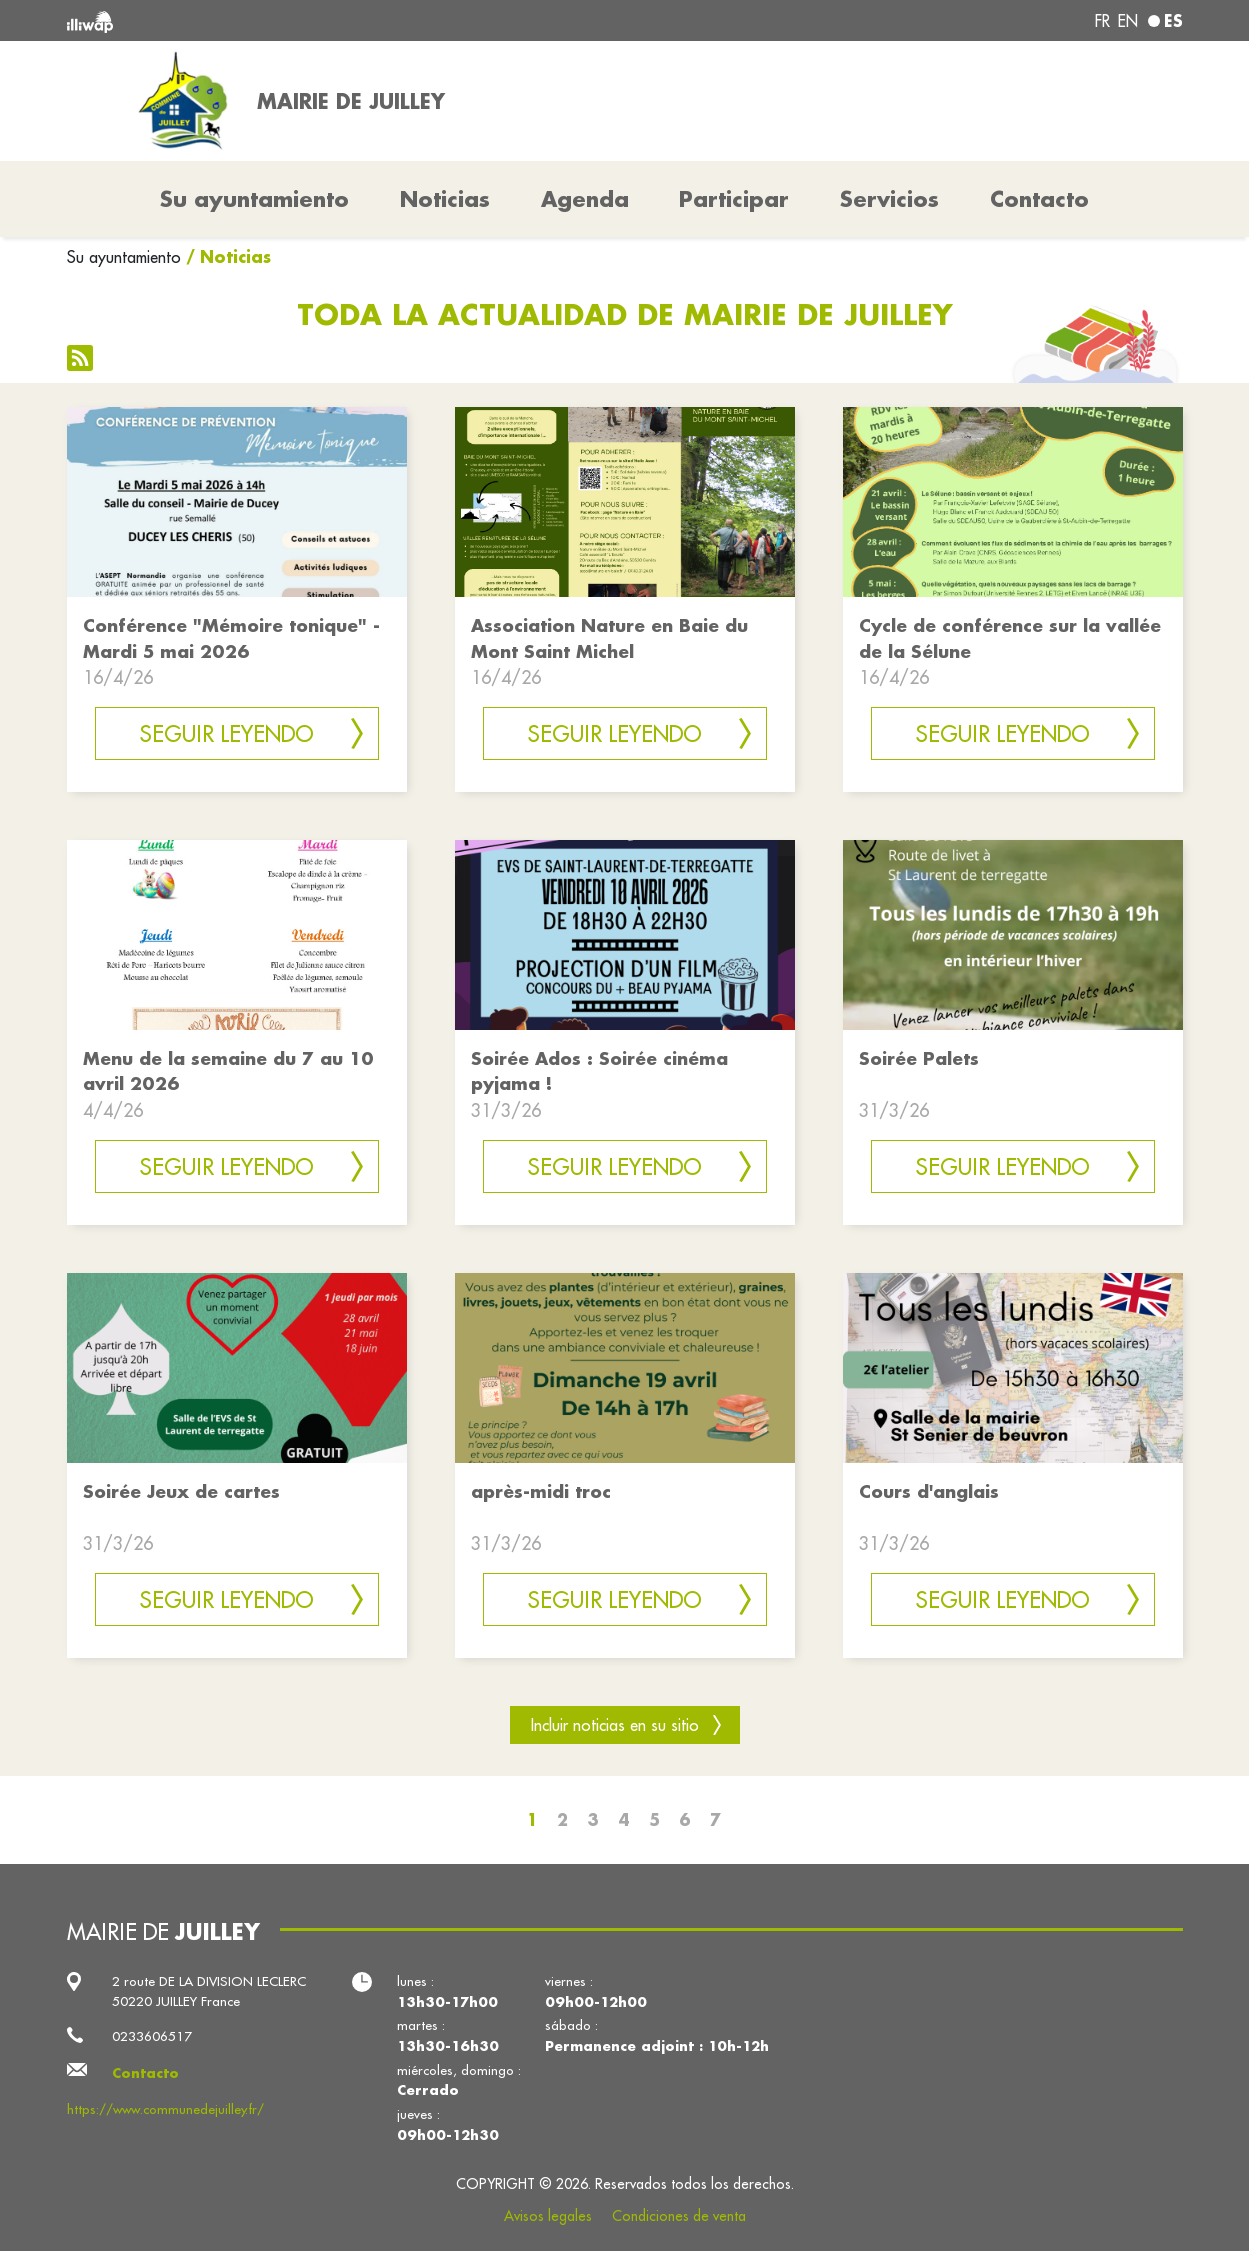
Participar (734, 199)
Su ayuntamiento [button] (254, 199)
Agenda (585, 199)
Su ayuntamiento (124, 257)
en (1128, 21)
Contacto (1039, 199)
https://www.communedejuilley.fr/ (165, 2109)
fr (1102, 21)
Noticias (445, 199)
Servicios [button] (889, 199)
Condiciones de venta (679, 2216)
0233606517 (152, 2036)
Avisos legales (548, 2216)
